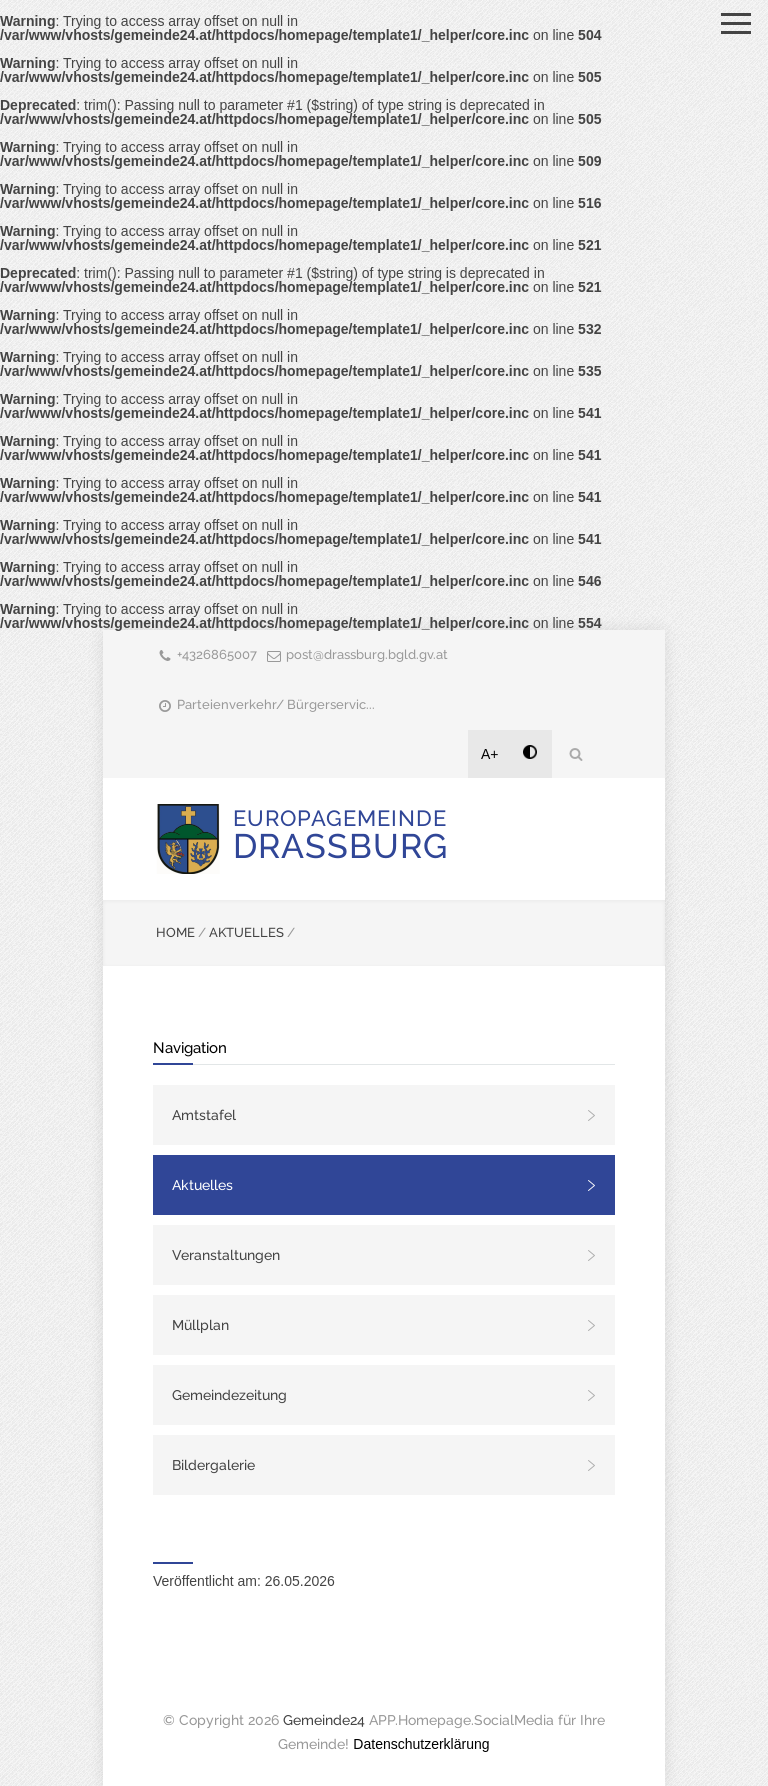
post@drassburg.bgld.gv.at (367, 654)
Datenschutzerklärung (421, 1744)
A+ (490, 754)
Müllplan (200, 1325)
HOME (175, 932)
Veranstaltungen (226, 1255)
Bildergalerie (213, 1465)
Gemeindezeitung (229, 1395)
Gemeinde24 (324, 1720)
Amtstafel (204, 1115)
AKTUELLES (246, 932)
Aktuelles (202, 1185)
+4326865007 (217, 654)
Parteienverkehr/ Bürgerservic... (276, 704)
